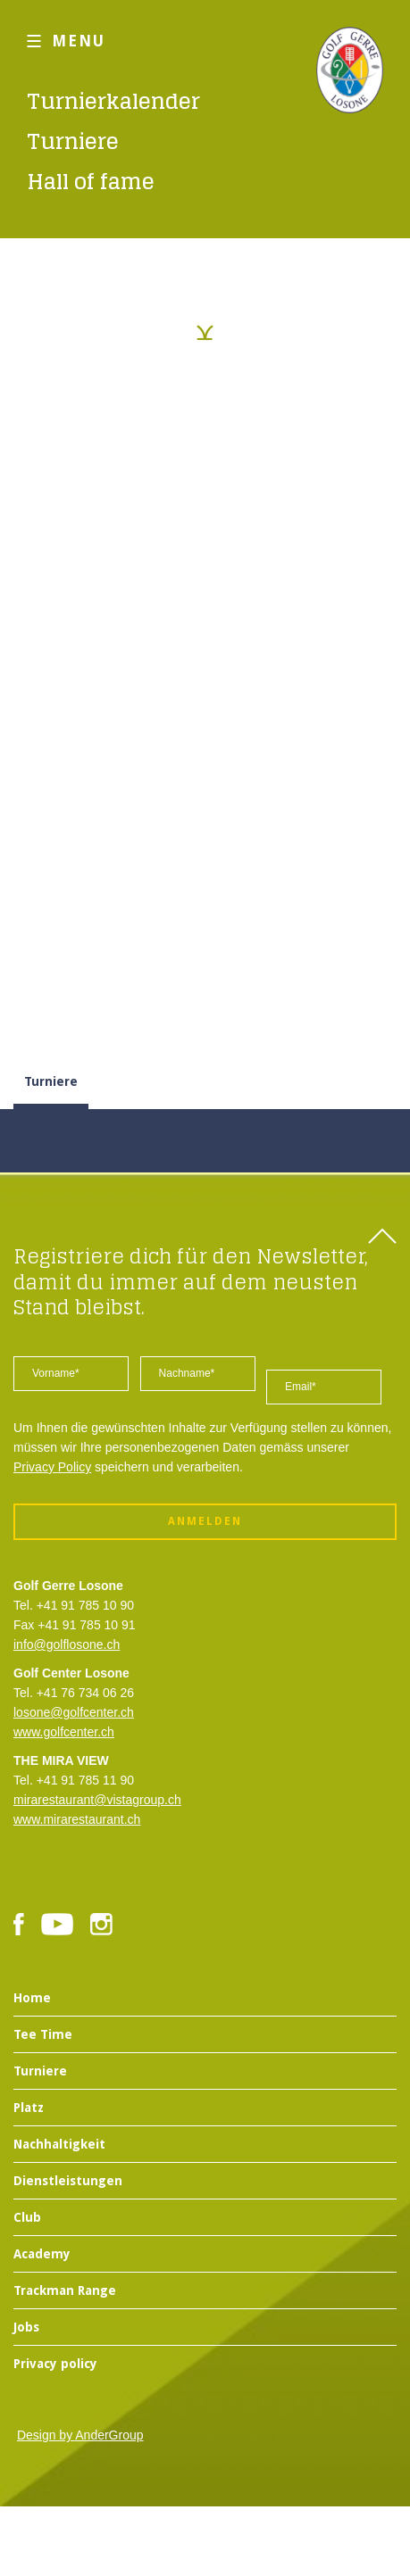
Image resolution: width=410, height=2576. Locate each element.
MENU (78, 41)
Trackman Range (64, 2290)
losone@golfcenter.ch (73, 1712)
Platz (28, 2107)
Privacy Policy (52, 1467)
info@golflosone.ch (66, 1644)
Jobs (26, 2327)
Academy (42, 2254)
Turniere (73, 141)
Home (32, 1998)
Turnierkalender (113, 101)
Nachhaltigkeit (59, 2144)
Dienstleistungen (67, 2181)
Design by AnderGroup (80, 2435)
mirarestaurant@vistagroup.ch (97, 1800)
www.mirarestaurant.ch (76, 1819)
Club (27, 2217)
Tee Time (42, 2034)
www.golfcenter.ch (63, 1732)
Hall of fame (91, 181)
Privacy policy (55, 2364)
